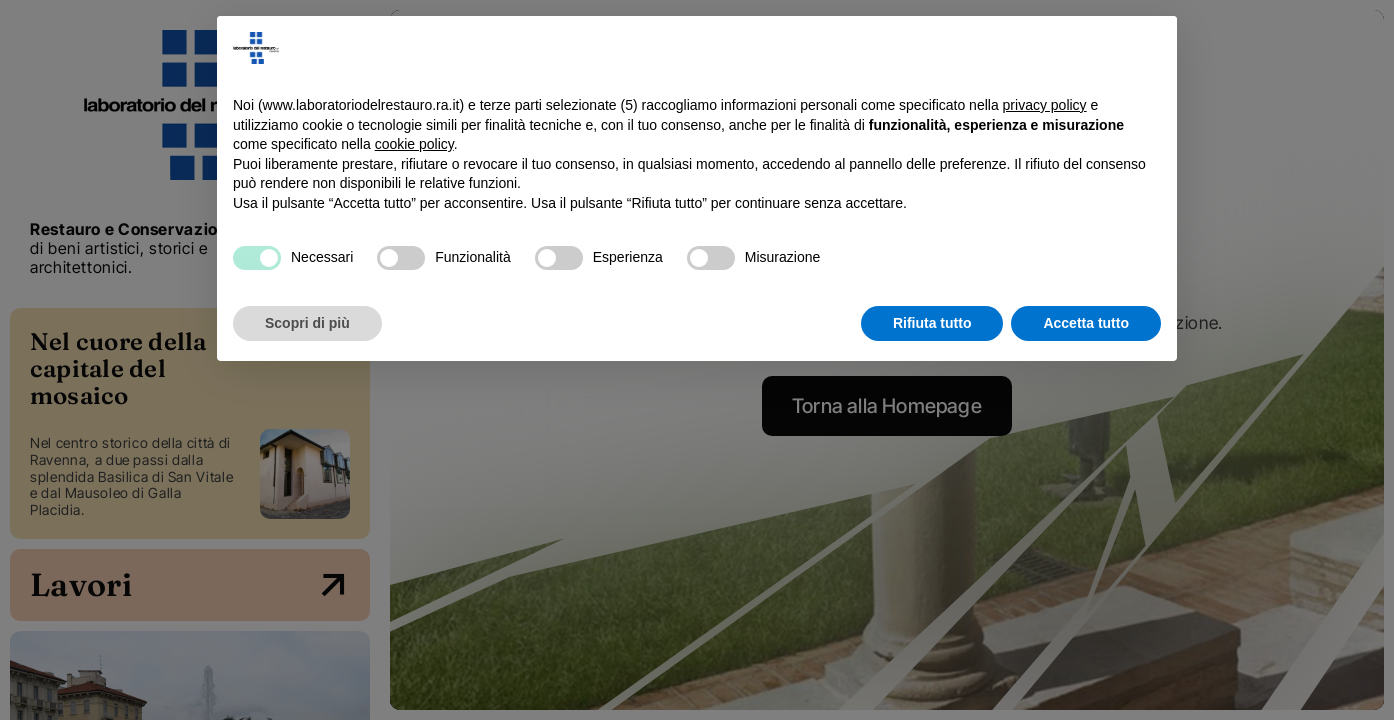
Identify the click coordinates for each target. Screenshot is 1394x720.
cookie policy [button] (414, 144)
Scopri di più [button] (307, 323)
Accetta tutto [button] (1086, 323)
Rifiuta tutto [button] (932, 323)
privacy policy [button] (1045, 105)
